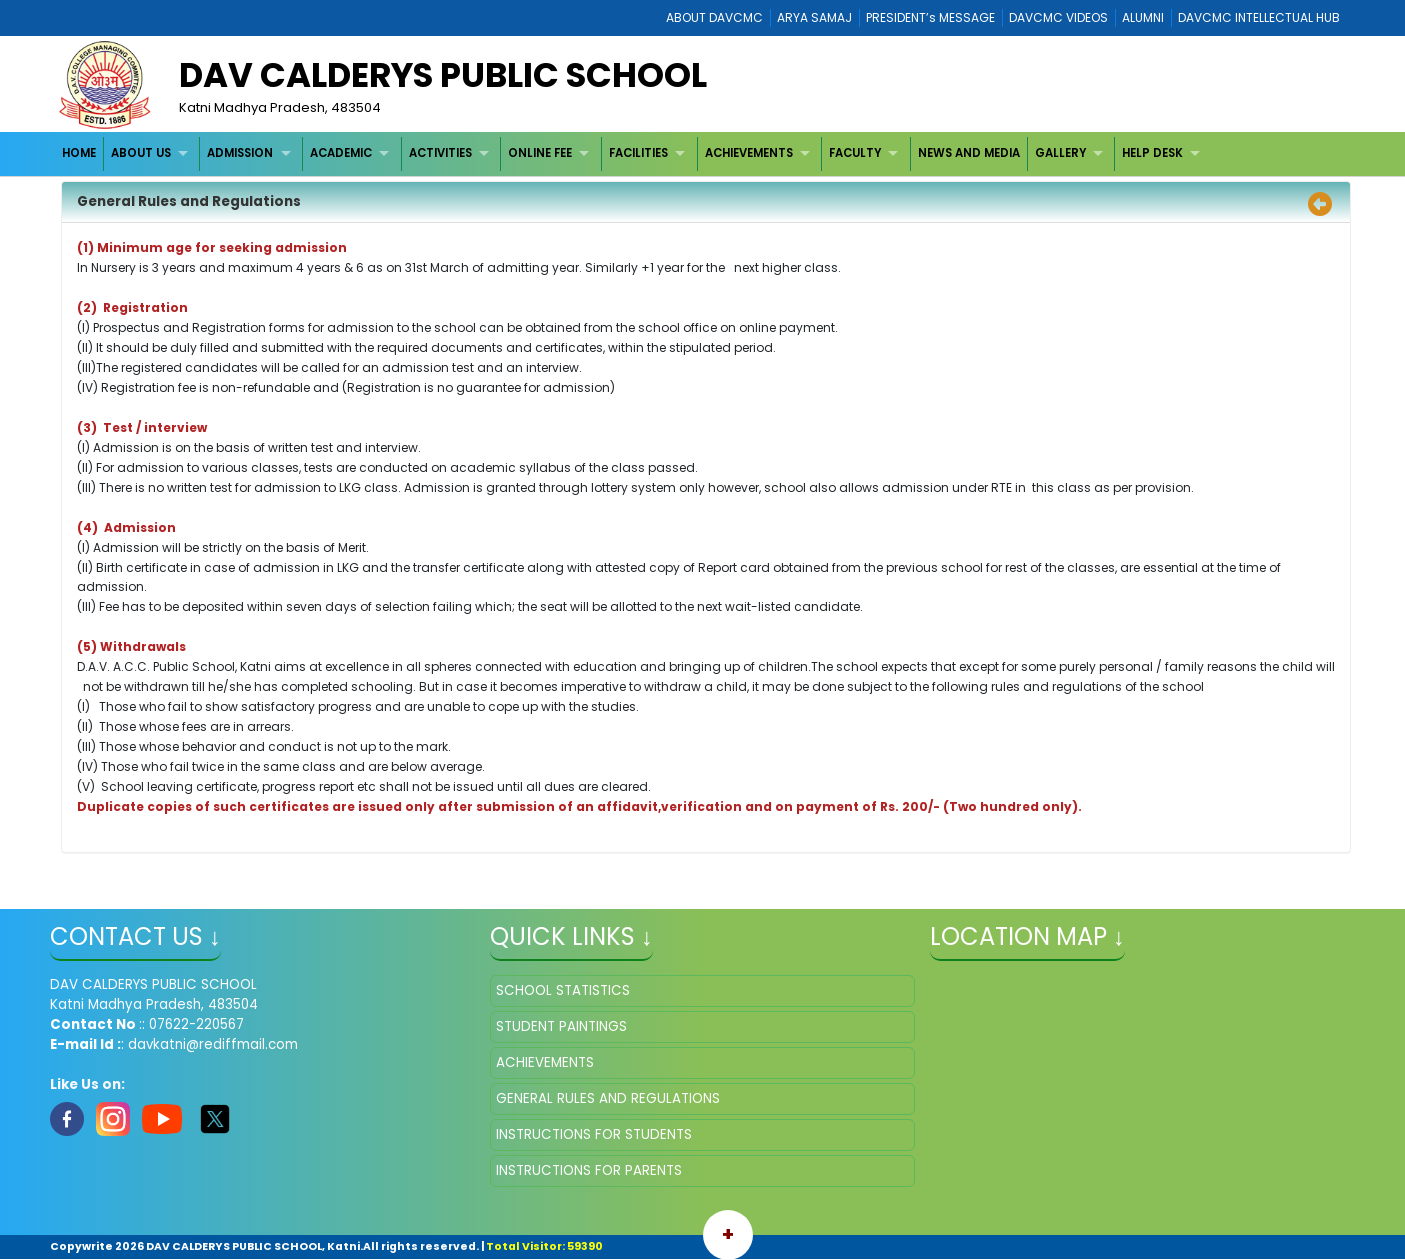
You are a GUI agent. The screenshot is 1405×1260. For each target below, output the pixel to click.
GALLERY (1060, 153)
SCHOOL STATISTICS (563, 990)
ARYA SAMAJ (814, 17)
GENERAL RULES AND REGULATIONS (608, 1098)
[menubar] (633, 153)
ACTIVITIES (440, 153)
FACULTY (855, 153)
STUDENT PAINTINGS (561, 1026)
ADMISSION (240, 153)
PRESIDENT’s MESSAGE (930, 17)
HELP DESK (1152, 153)
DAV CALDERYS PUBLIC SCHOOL (443, 75)
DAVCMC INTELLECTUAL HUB (1259, 17)
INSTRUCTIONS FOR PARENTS (589, 1170)
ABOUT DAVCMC (714, 17)
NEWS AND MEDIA (969, 153)
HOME (79, 153)
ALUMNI (1143, 17)
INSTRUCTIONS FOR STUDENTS (594, 1134)
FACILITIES (638, 153)
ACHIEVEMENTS (749, 153)
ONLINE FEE (540, 153)
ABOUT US (141, 153)
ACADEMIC (341, 153)
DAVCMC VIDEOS (1058, 17)
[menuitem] (79, 153)
